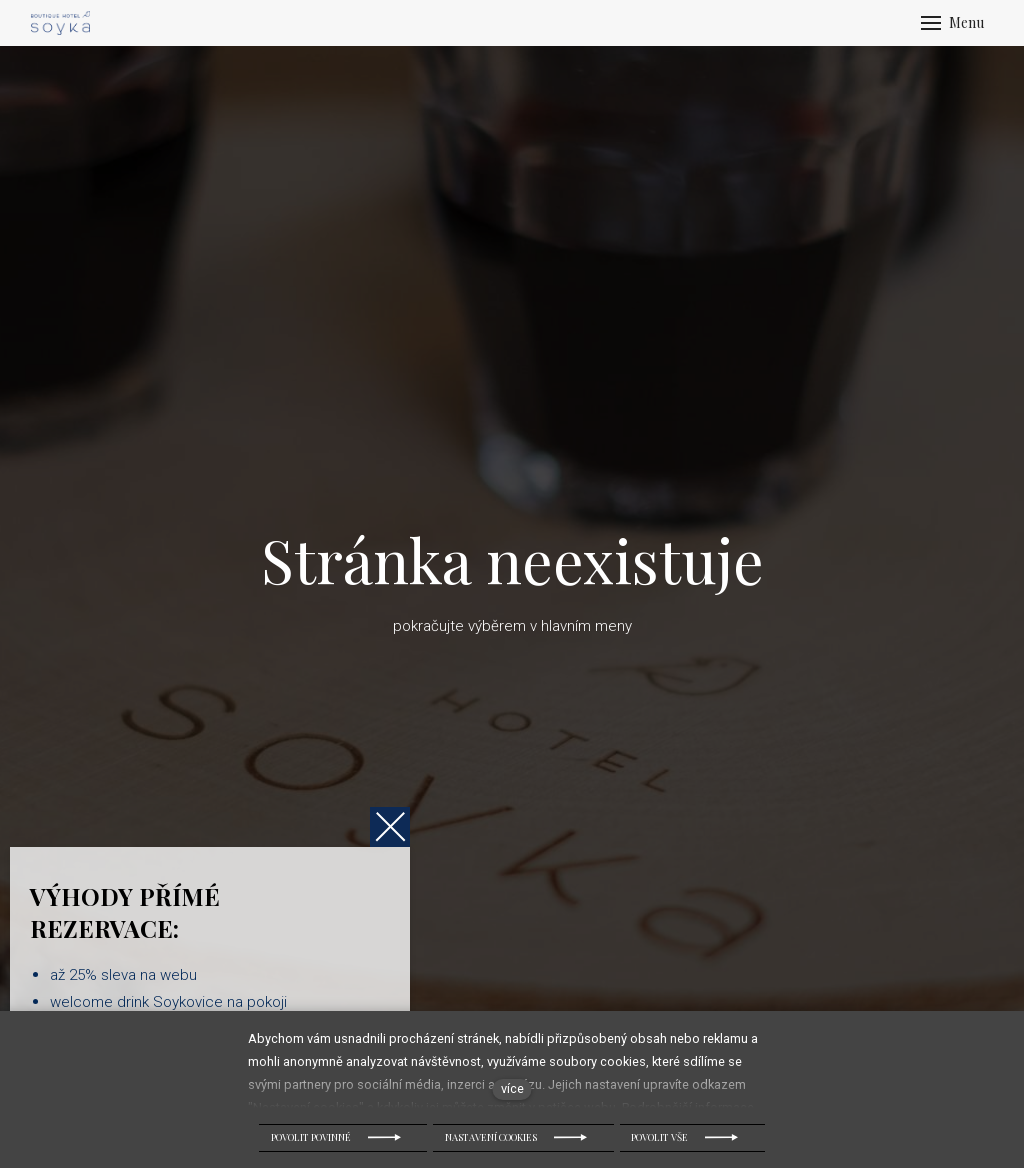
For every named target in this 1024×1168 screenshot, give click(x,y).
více (512, 1088)
